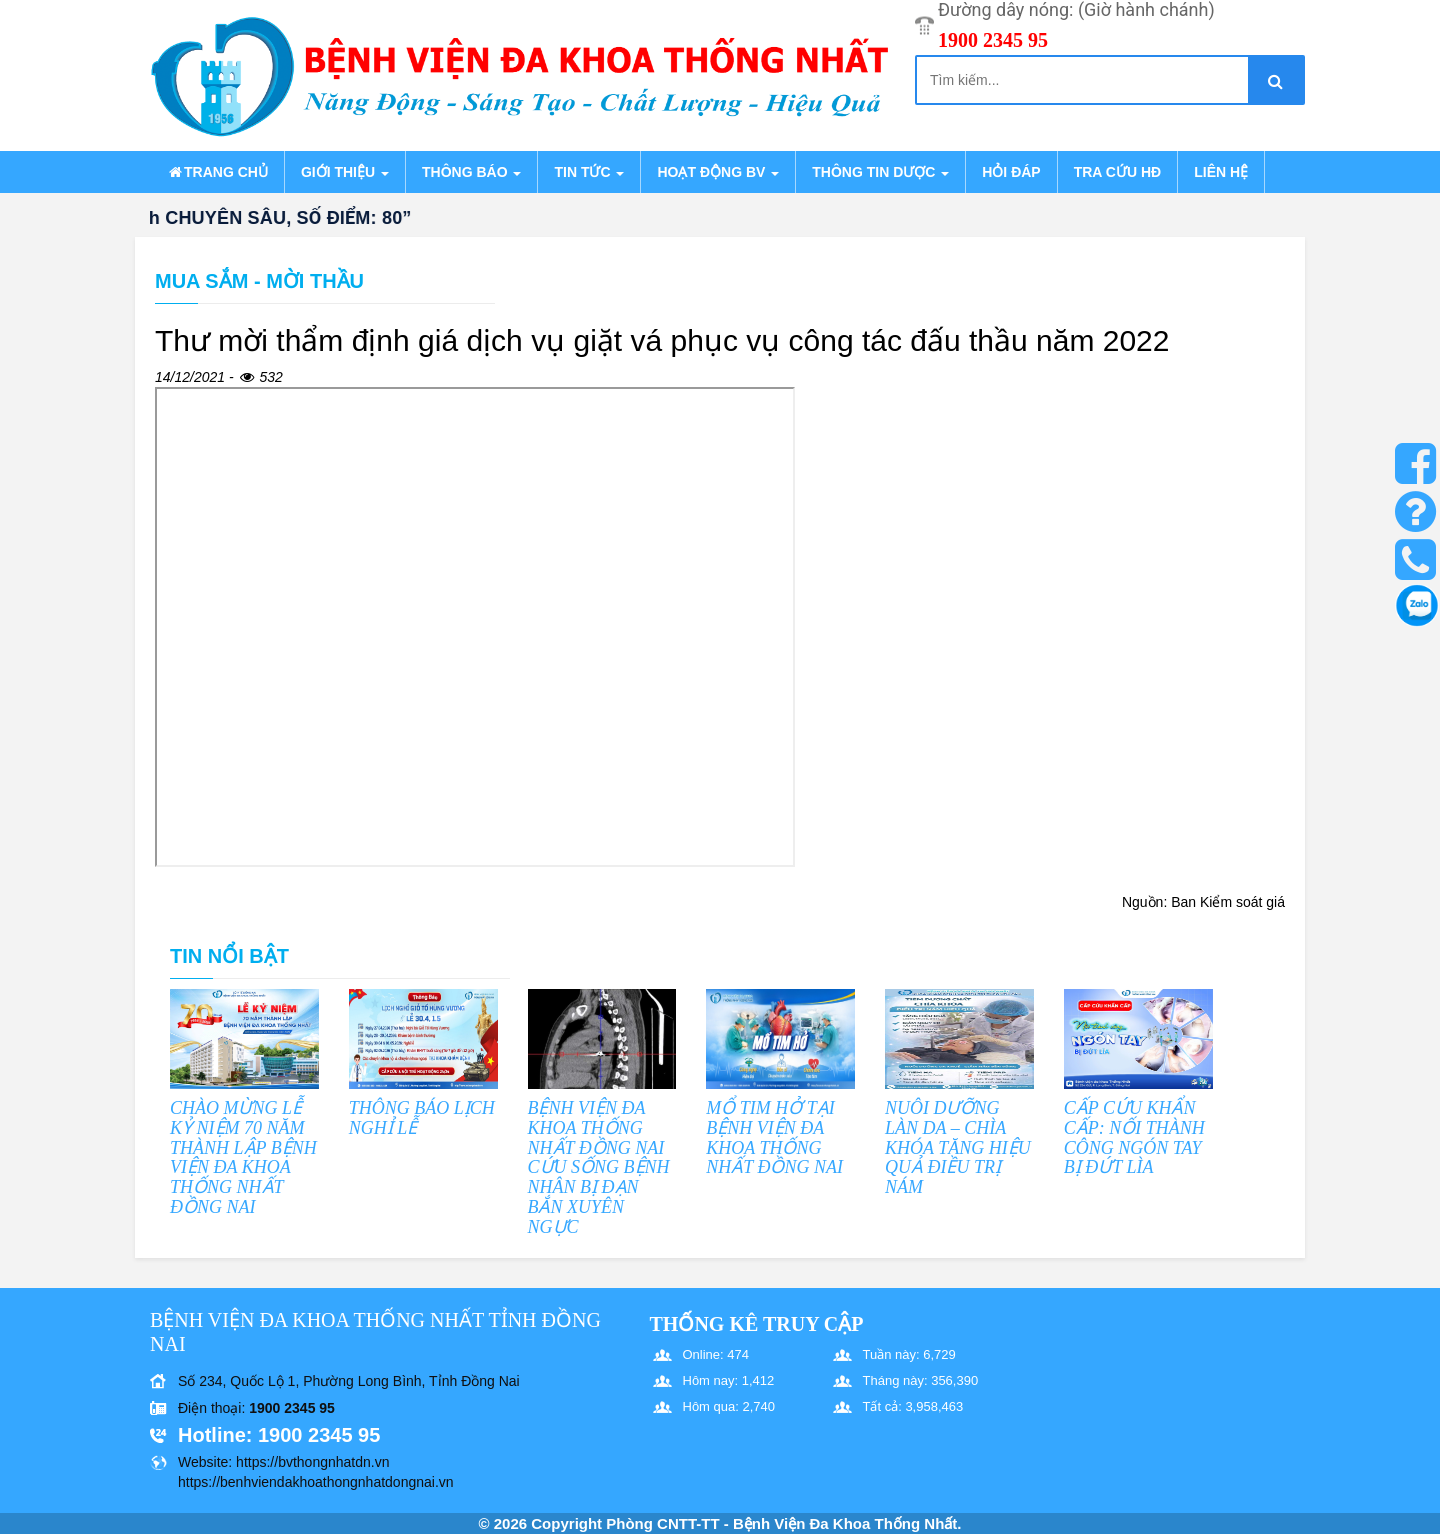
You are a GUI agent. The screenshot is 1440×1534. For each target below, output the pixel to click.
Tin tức (589, 172)
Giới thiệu (345, 172)
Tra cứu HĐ (1117, 172)
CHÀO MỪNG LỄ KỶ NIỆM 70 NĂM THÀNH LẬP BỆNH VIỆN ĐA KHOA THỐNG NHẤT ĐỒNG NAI (243, 1157)
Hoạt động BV (718, 172)
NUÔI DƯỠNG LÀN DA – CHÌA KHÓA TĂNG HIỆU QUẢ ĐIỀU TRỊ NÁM (958, 1147)
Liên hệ (1221, 172)
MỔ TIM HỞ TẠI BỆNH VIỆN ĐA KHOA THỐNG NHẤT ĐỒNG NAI (774, 1137)
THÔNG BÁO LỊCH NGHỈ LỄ (422, 1118)
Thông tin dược (880, 172)
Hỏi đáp (1011, 172)
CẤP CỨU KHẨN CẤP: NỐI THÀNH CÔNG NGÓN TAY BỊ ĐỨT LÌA (1134, 1137)
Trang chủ (217, 172)
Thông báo (471, 172)
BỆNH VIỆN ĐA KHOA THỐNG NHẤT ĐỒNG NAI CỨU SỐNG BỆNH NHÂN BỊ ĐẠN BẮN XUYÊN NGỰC (599, 1167)
